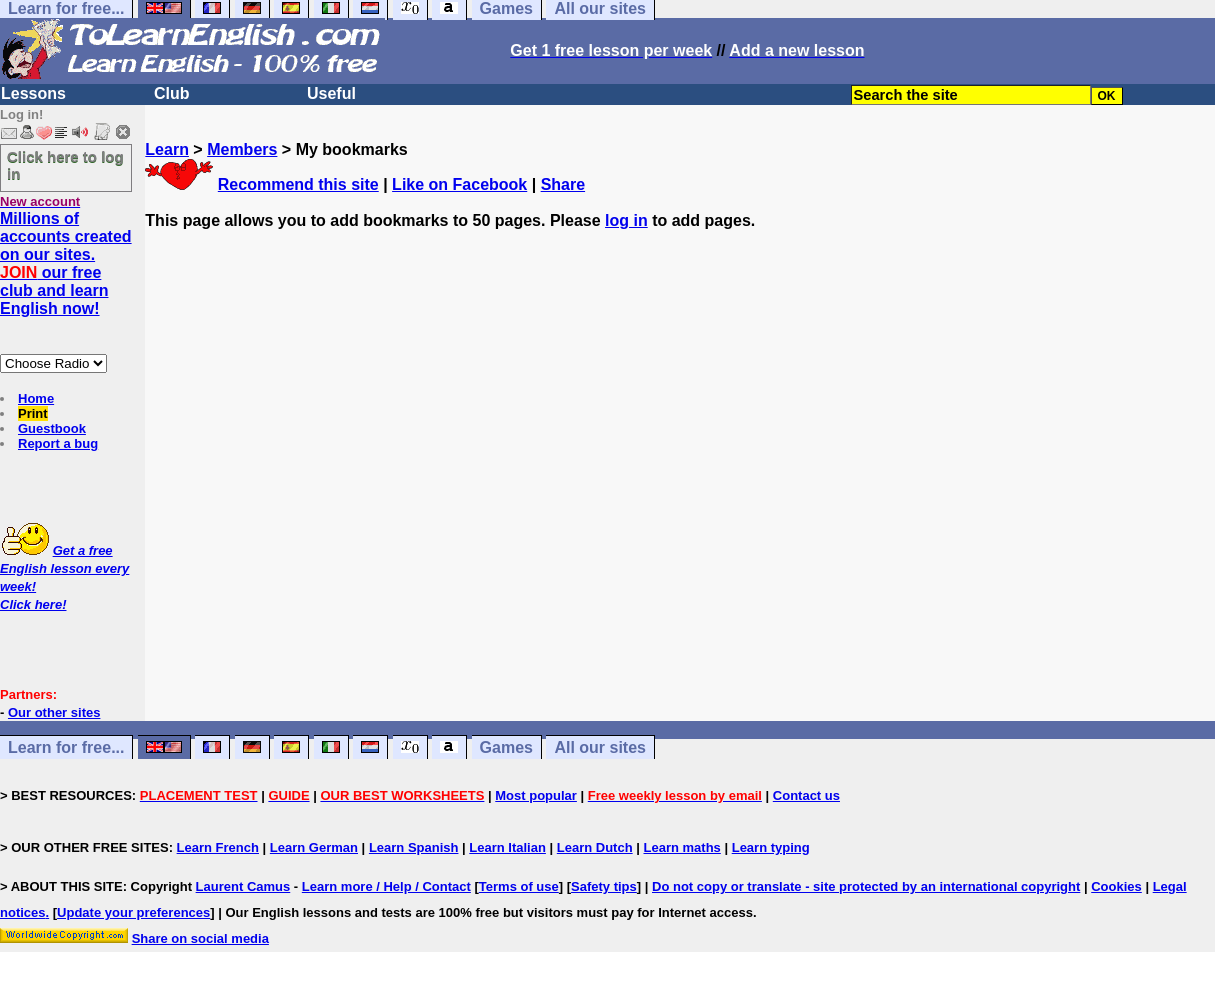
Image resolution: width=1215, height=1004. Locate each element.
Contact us (806, 795)
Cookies (1116, 886)
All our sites (600, 747)
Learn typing (771, 847)
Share (563, 184)
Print (33, 413)
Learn (167, 149)
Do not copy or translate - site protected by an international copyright (866, 886)
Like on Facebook (459, 184)
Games (506, 747)
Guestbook (52, 428)
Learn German (314, 847)
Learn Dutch (595, 847)
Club (172, 93)
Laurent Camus (243, 886)
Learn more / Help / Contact (386, 886)
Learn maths (682, 847)
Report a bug (58, 443)
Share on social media (200, 938)
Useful (331, 93)
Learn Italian (507, 847)
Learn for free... (66, 747)
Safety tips (604, 886)
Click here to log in (65, 165)
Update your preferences (133, 912)
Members (242, 149)
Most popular (536, 795)
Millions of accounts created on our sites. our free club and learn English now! (66, 263)
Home (36, 398)
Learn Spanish (414, 847)
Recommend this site (298, 184)
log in (626, 220)
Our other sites (54, 712)
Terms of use (519, 886)
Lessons (33, 93)
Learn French (218, 847)
